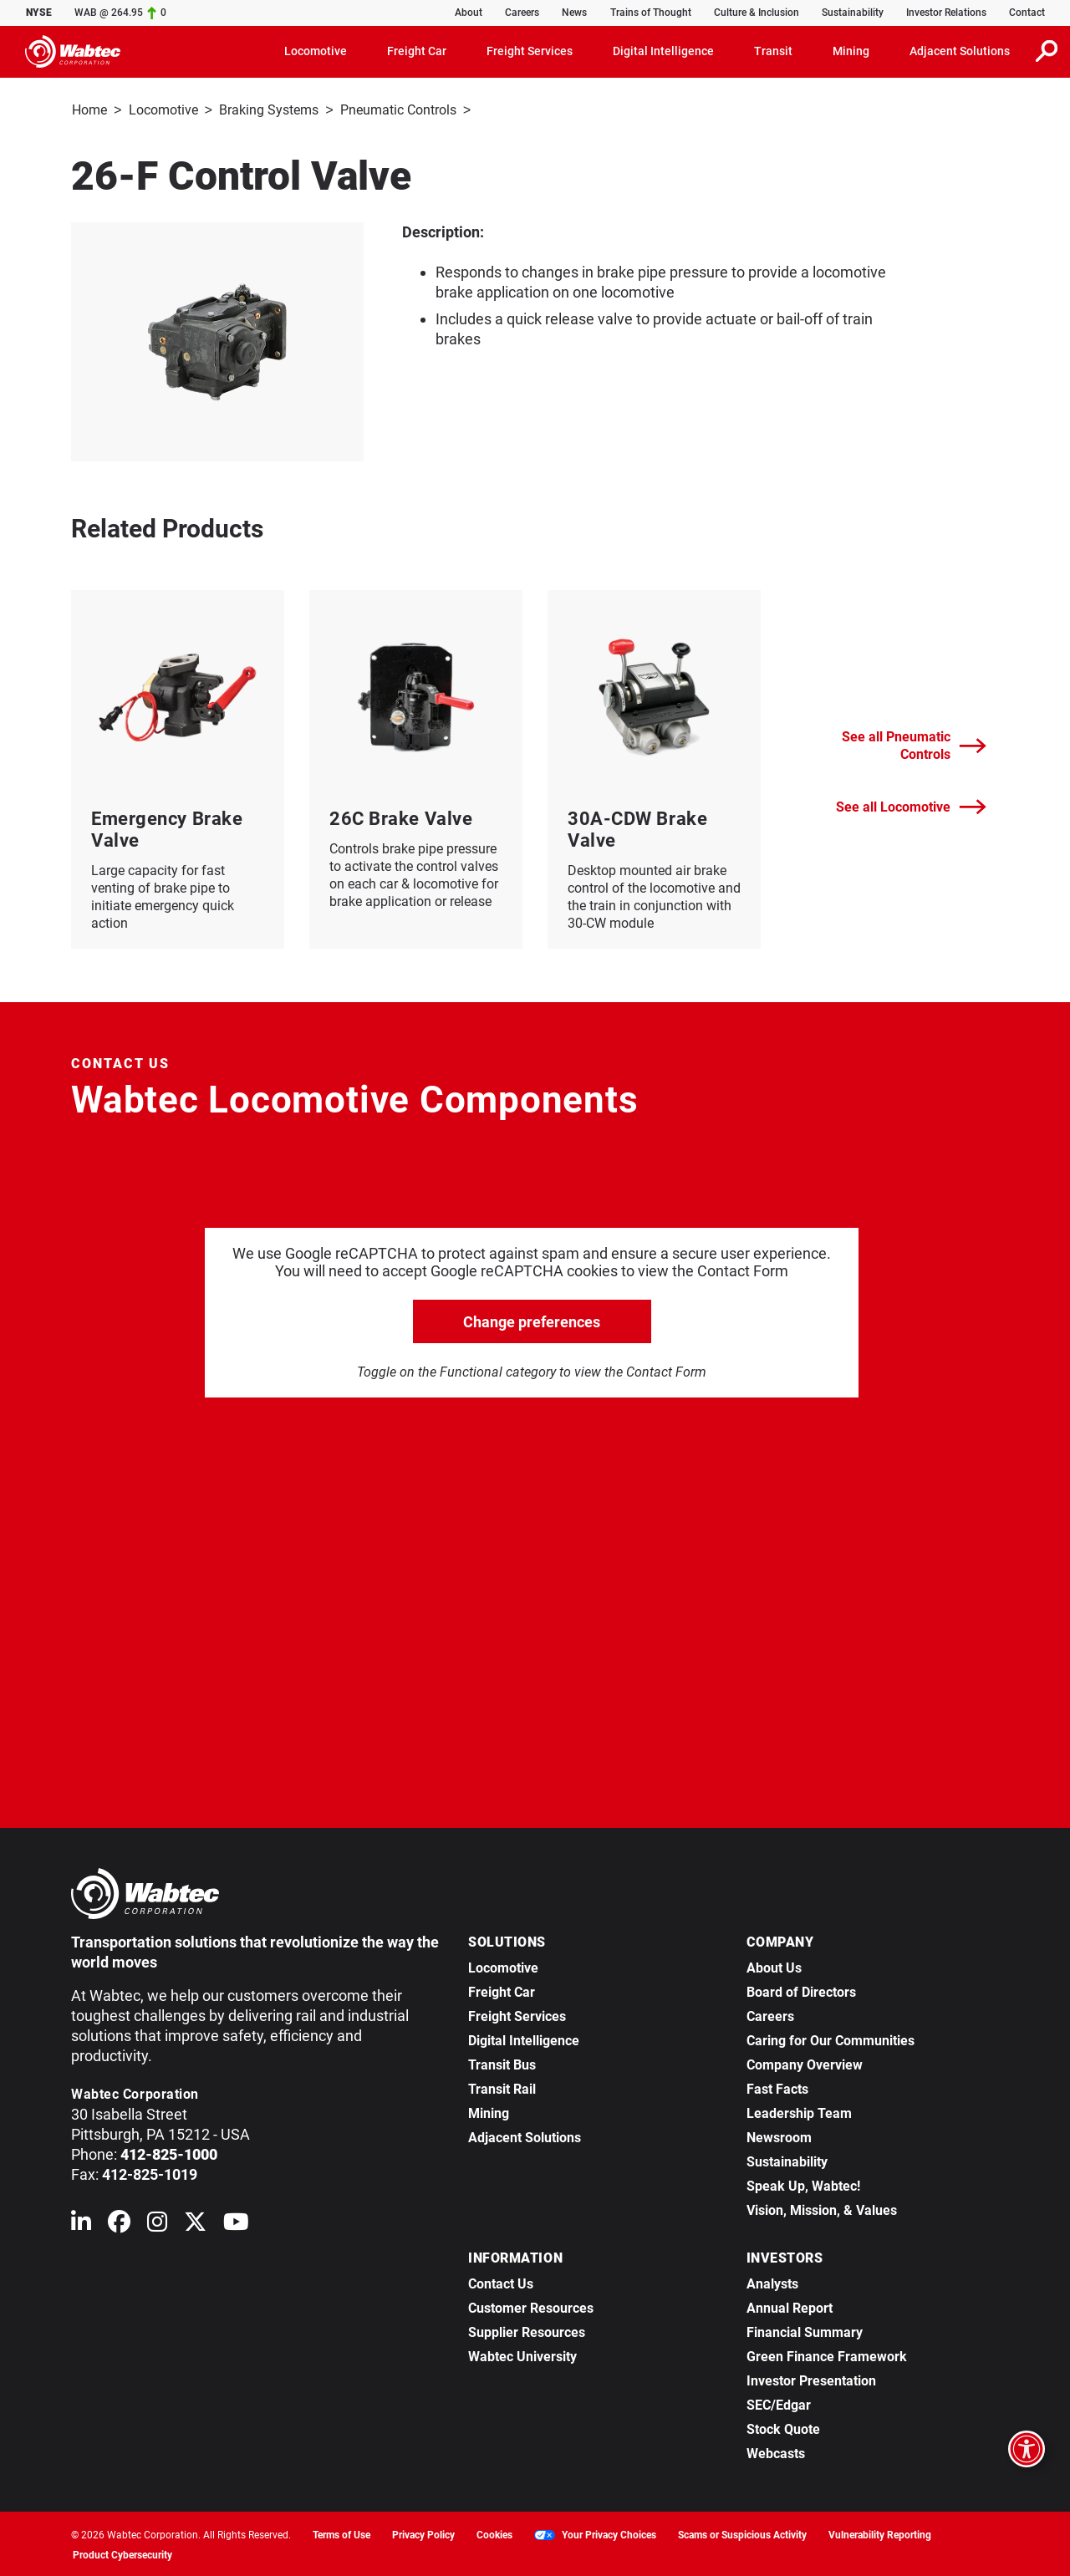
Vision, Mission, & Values (821, 2208)
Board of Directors (801, 1990)
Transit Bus (502, 2062)
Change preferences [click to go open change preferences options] (531, 1319)
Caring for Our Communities (830, 2038)
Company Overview (804, 2062)
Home (89, 109)
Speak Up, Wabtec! (803, 2184)
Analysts (772, 2281)
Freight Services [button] (530, 50)
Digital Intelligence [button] (663, 50)
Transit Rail (502, 2087)
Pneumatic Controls (398, 109)
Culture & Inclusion (756, 12)
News (574, 12)
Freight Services (517, 2014)
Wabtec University (522, 2354)
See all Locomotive (911, 804)
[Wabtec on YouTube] (236, 2223)
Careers (522, 12)
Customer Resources (531, 2306)
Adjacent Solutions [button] (960, 50)
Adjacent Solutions (524, 2135)
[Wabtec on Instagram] (157, 2223)
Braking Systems (268, 109)
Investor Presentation (811, 2378)
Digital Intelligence (523, 2038)
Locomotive (163, 109)
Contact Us (500, 2281)
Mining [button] (851, 50)
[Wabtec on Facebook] (119, 2223)
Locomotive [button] (315, 50)
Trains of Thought (650, 12)
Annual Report (789, 2306)
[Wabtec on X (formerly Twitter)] (195, 2223)
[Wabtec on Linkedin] (81, 2223)
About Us (774, 1965)
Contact (1027, 12)
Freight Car (501, 1990)
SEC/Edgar (778, 2403)
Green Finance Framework (826, 2354)
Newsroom (779, 2135)
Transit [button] (773, 50)
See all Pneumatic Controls (914, 743)
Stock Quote (783, 2427)
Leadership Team (799, 2111)
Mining (488, 2111)
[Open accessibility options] (1026, 2449)
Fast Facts (777, 2087)
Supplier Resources (526, 2330)
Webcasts (775, 2451)
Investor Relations (946, 12)
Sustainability (853, 12)
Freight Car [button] (416, 50)
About (468, 12)
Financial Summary (804, 2330)
